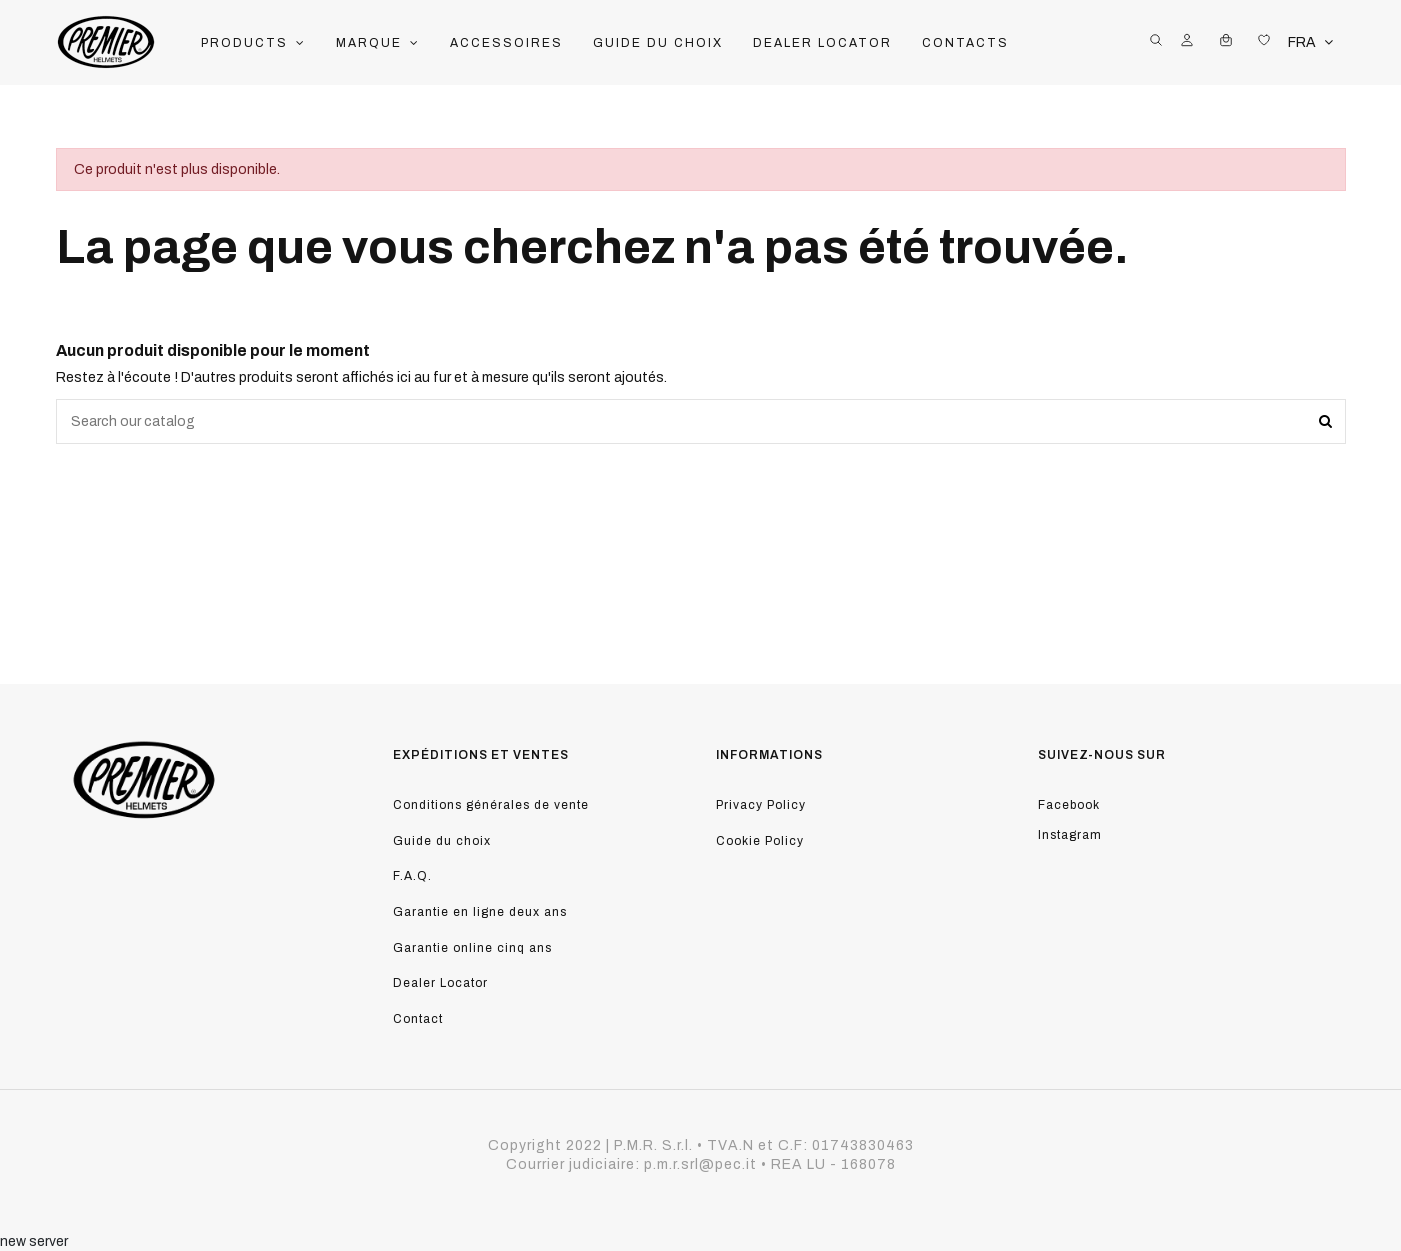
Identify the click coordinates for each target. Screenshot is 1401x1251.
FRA (1312, 42)
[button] (253, 43)
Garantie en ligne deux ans (480, 912)
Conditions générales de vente (491, 805)
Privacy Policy (761, 805)
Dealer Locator (440, 983)
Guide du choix (442, 841)
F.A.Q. (412, 876)
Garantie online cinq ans (472, 948)
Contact (418, 1019)
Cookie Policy (760, 841)
